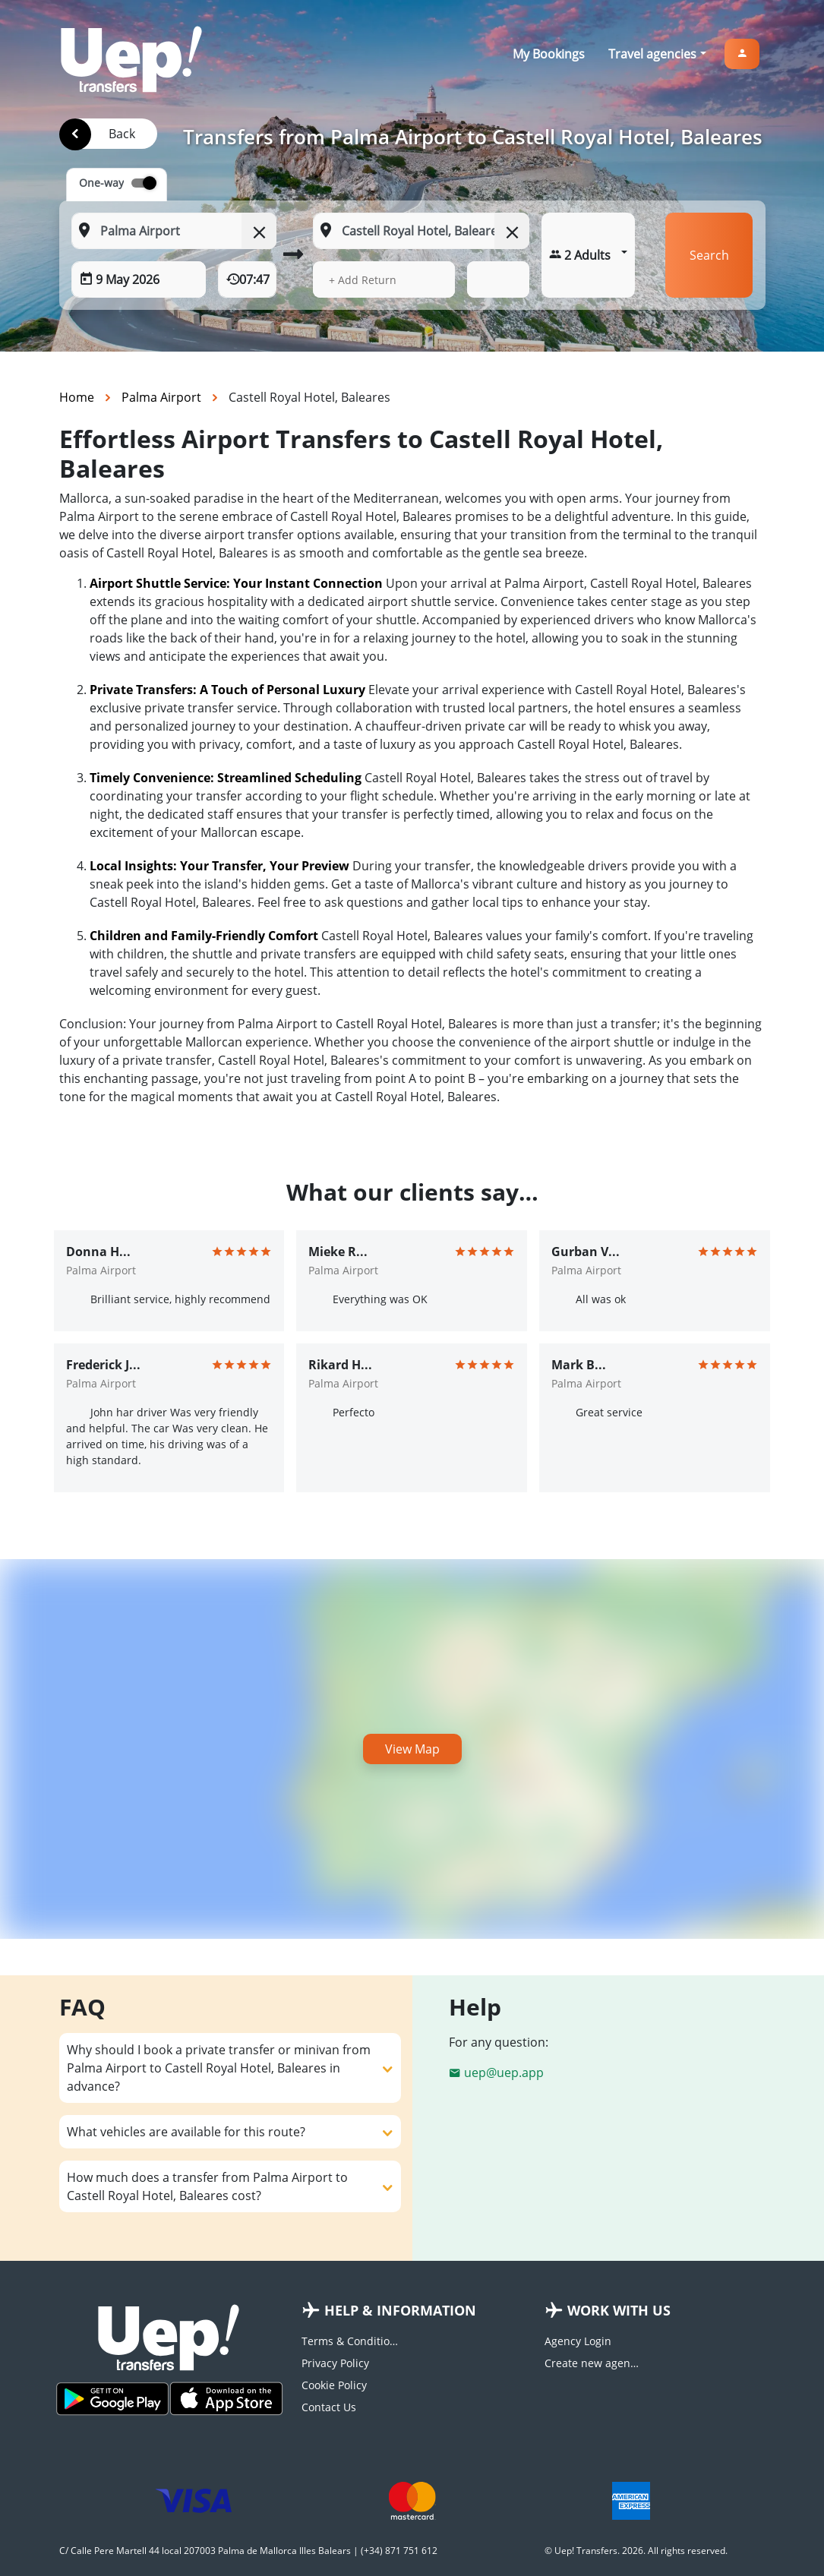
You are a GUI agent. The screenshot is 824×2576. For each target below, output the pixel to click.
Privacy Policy (335, 2363)
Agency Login (578, 2341)
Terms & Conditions (351, 2341)
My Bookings (549, 54)
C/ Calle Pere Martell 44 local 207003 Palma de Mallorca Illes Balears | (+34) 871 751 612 (248, 2550)
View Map (412, 1749)
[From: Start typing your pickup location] (173, 231)
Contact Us (329, 2407)
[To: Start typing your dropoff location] (421, 231)
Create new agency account (594, 2363)
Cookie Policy (334, 2385)
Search (709, 255)
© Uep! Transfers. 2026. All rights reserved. (636, 2550)
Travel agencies (652, 54)
